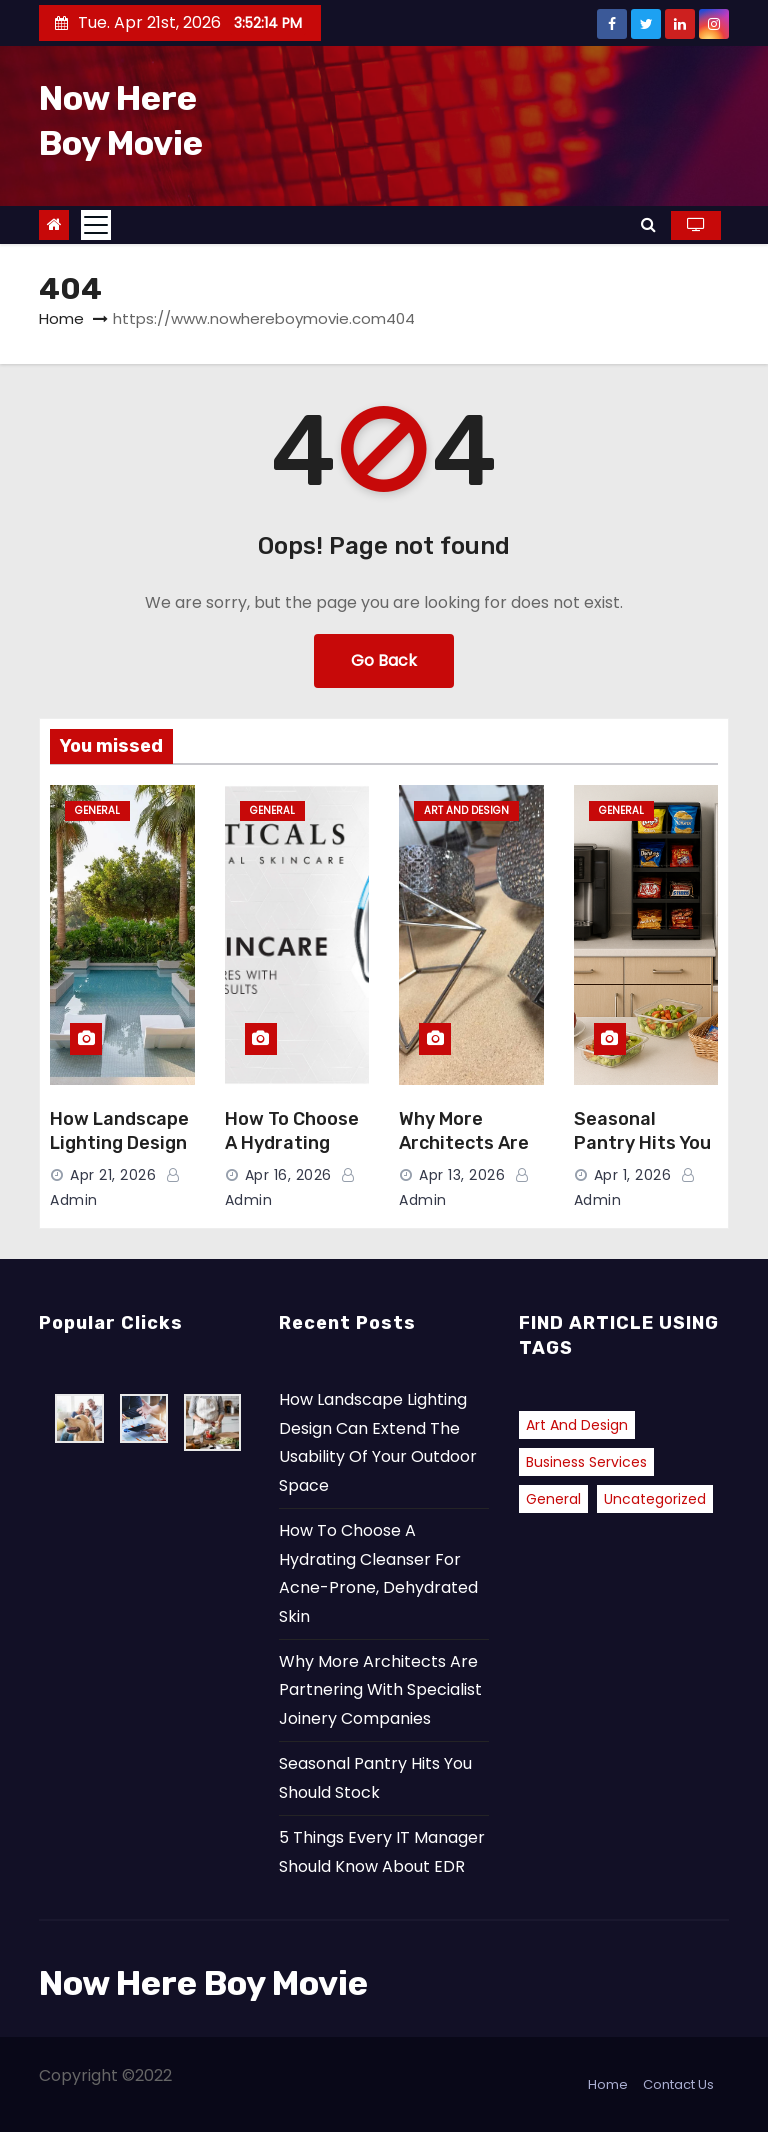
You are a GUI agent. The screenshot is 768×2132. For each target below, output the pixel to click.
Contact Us (678, 2084)
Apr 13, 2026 (462, 1175)
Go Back (384, 660)
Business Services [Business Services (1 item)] (586, 1462)
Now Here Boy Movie (203, 1983)
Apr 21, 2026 (113, 1175)
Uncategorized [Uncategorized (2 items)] (655, 1499)
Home (61, 318)
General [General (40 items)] (553, 1499)
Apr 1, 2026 (633, 1175)
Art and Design (466, 810)
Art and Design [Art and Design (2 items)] (577, 1425)
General (97, 810)
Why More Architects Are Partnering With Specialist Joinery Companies (380, 1690)
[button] (648, 224)
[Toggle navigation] (96, 225)
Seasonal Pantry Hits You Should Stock (642, 1143)
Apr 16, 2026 (288, 1175)
